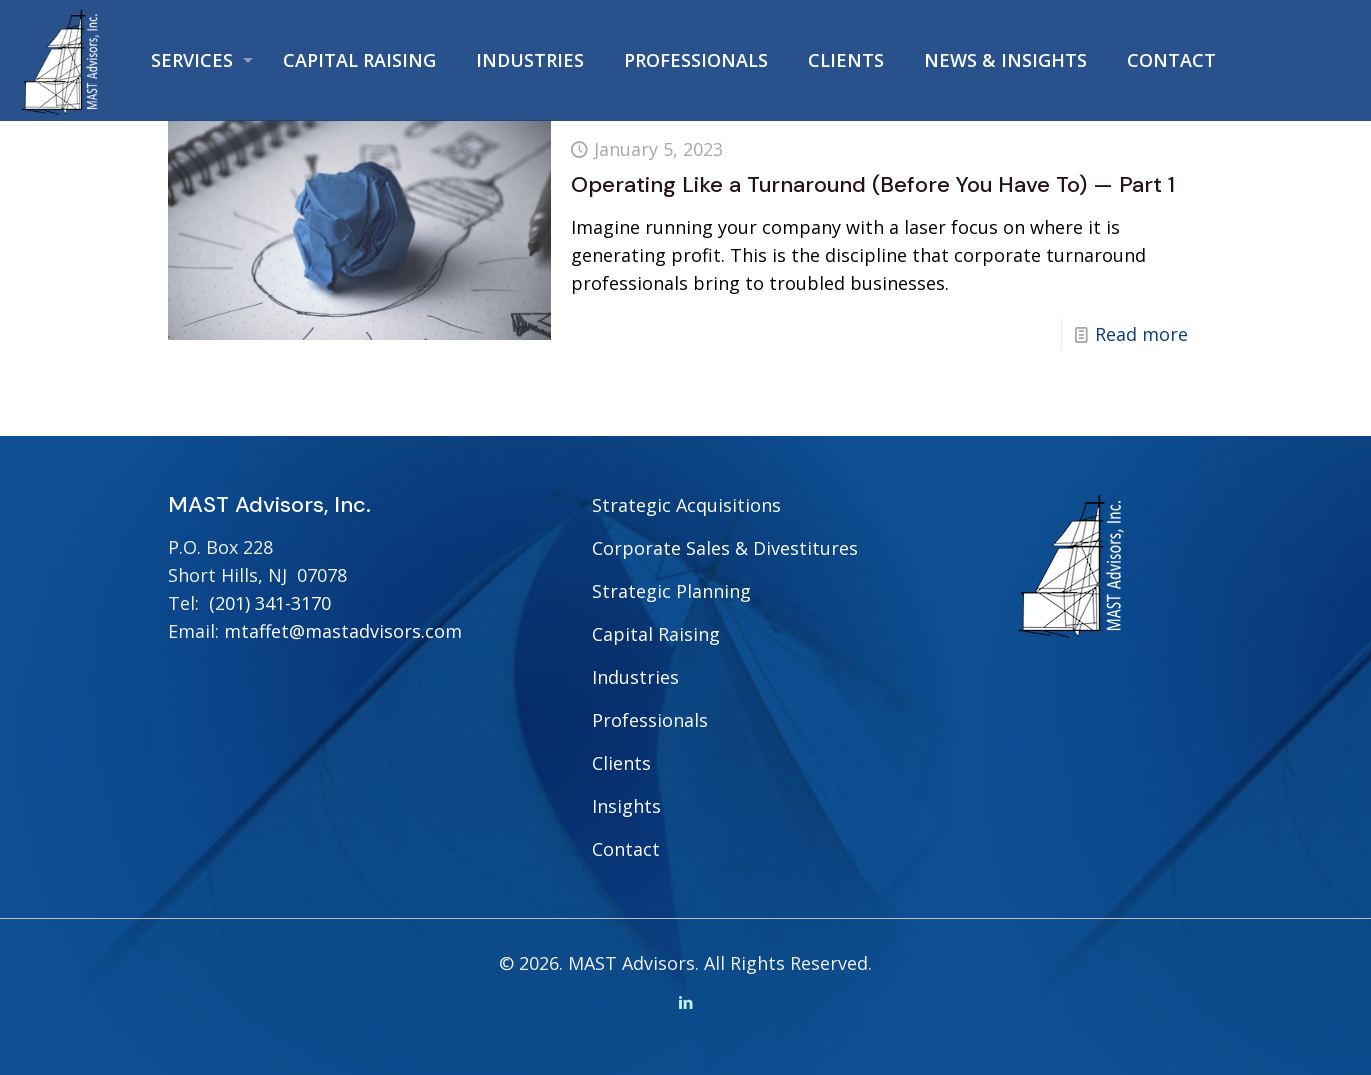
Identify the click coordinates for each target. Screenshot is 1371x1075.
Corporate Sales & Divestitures (725, 548)
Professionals (650, 720)
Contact (626, 849)
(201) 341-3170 (270, 603)
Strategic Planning (671, 591)
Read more (1141, 334)
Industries (635, 677)
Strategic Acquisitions (686, 505)
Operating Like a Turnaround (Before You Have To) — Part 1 (873, 184)
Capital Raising (656, 634)
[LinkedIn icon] (685, 1002)
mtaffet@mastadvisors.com (343, 631)
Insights (626, 806)
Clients (621, 763)
